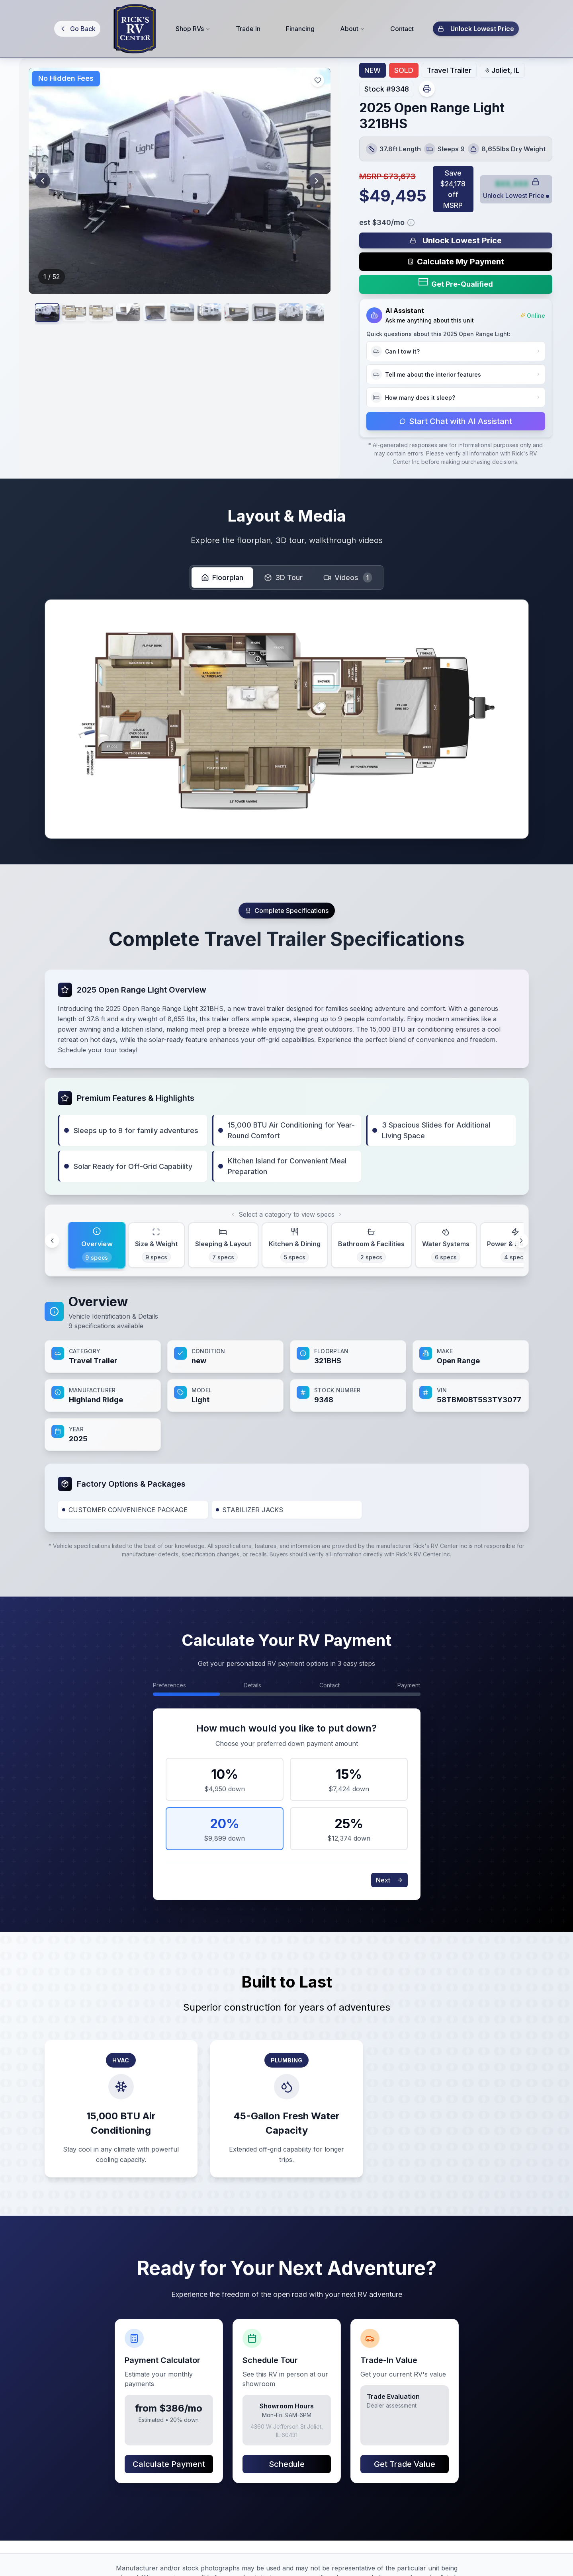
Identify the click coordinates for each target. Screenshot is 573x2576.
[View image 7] (271, 315)
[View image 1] (51, 315)
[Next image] (314, 181)
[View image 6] (234, 315)
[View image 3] (124, 315)
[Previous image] (45, 181)
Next (389, 1880)
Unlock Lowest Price (476, 28)
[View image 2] (88, 315)
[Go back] (77, 29)
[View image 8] (307, 315)
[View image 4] (161, 315)
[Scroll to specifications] (287, 911)
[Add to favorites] (317, 80)
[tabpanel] (287, 1371)
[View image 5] (197, 315)
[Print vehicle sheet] (427, 89)
